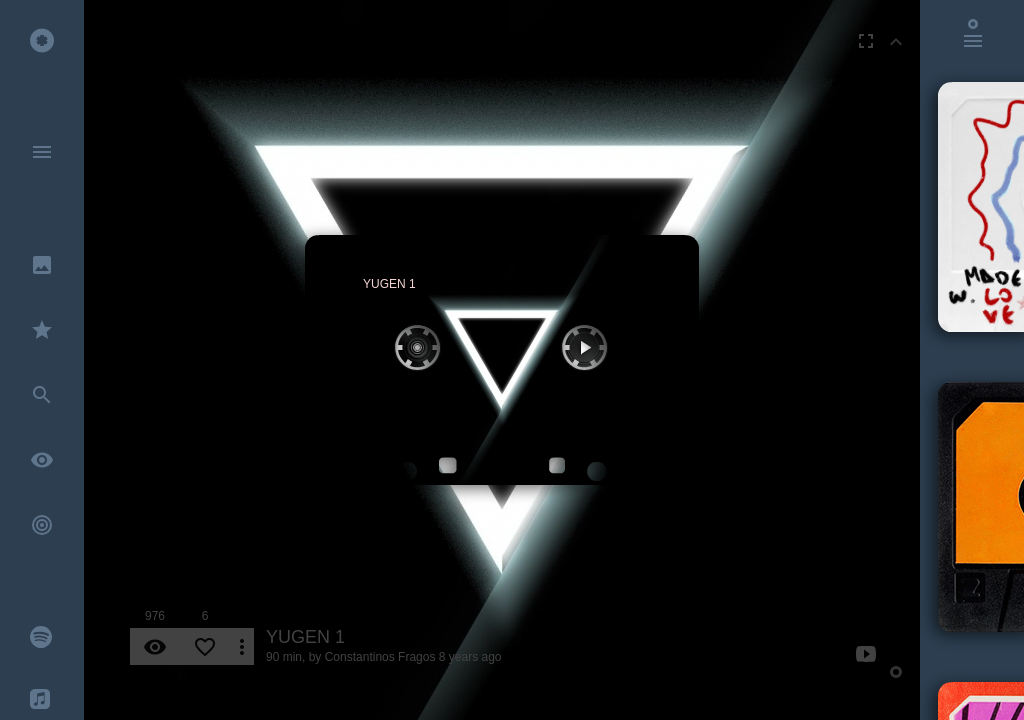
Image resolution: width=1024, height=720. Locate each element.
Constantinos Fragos (380, 657)
